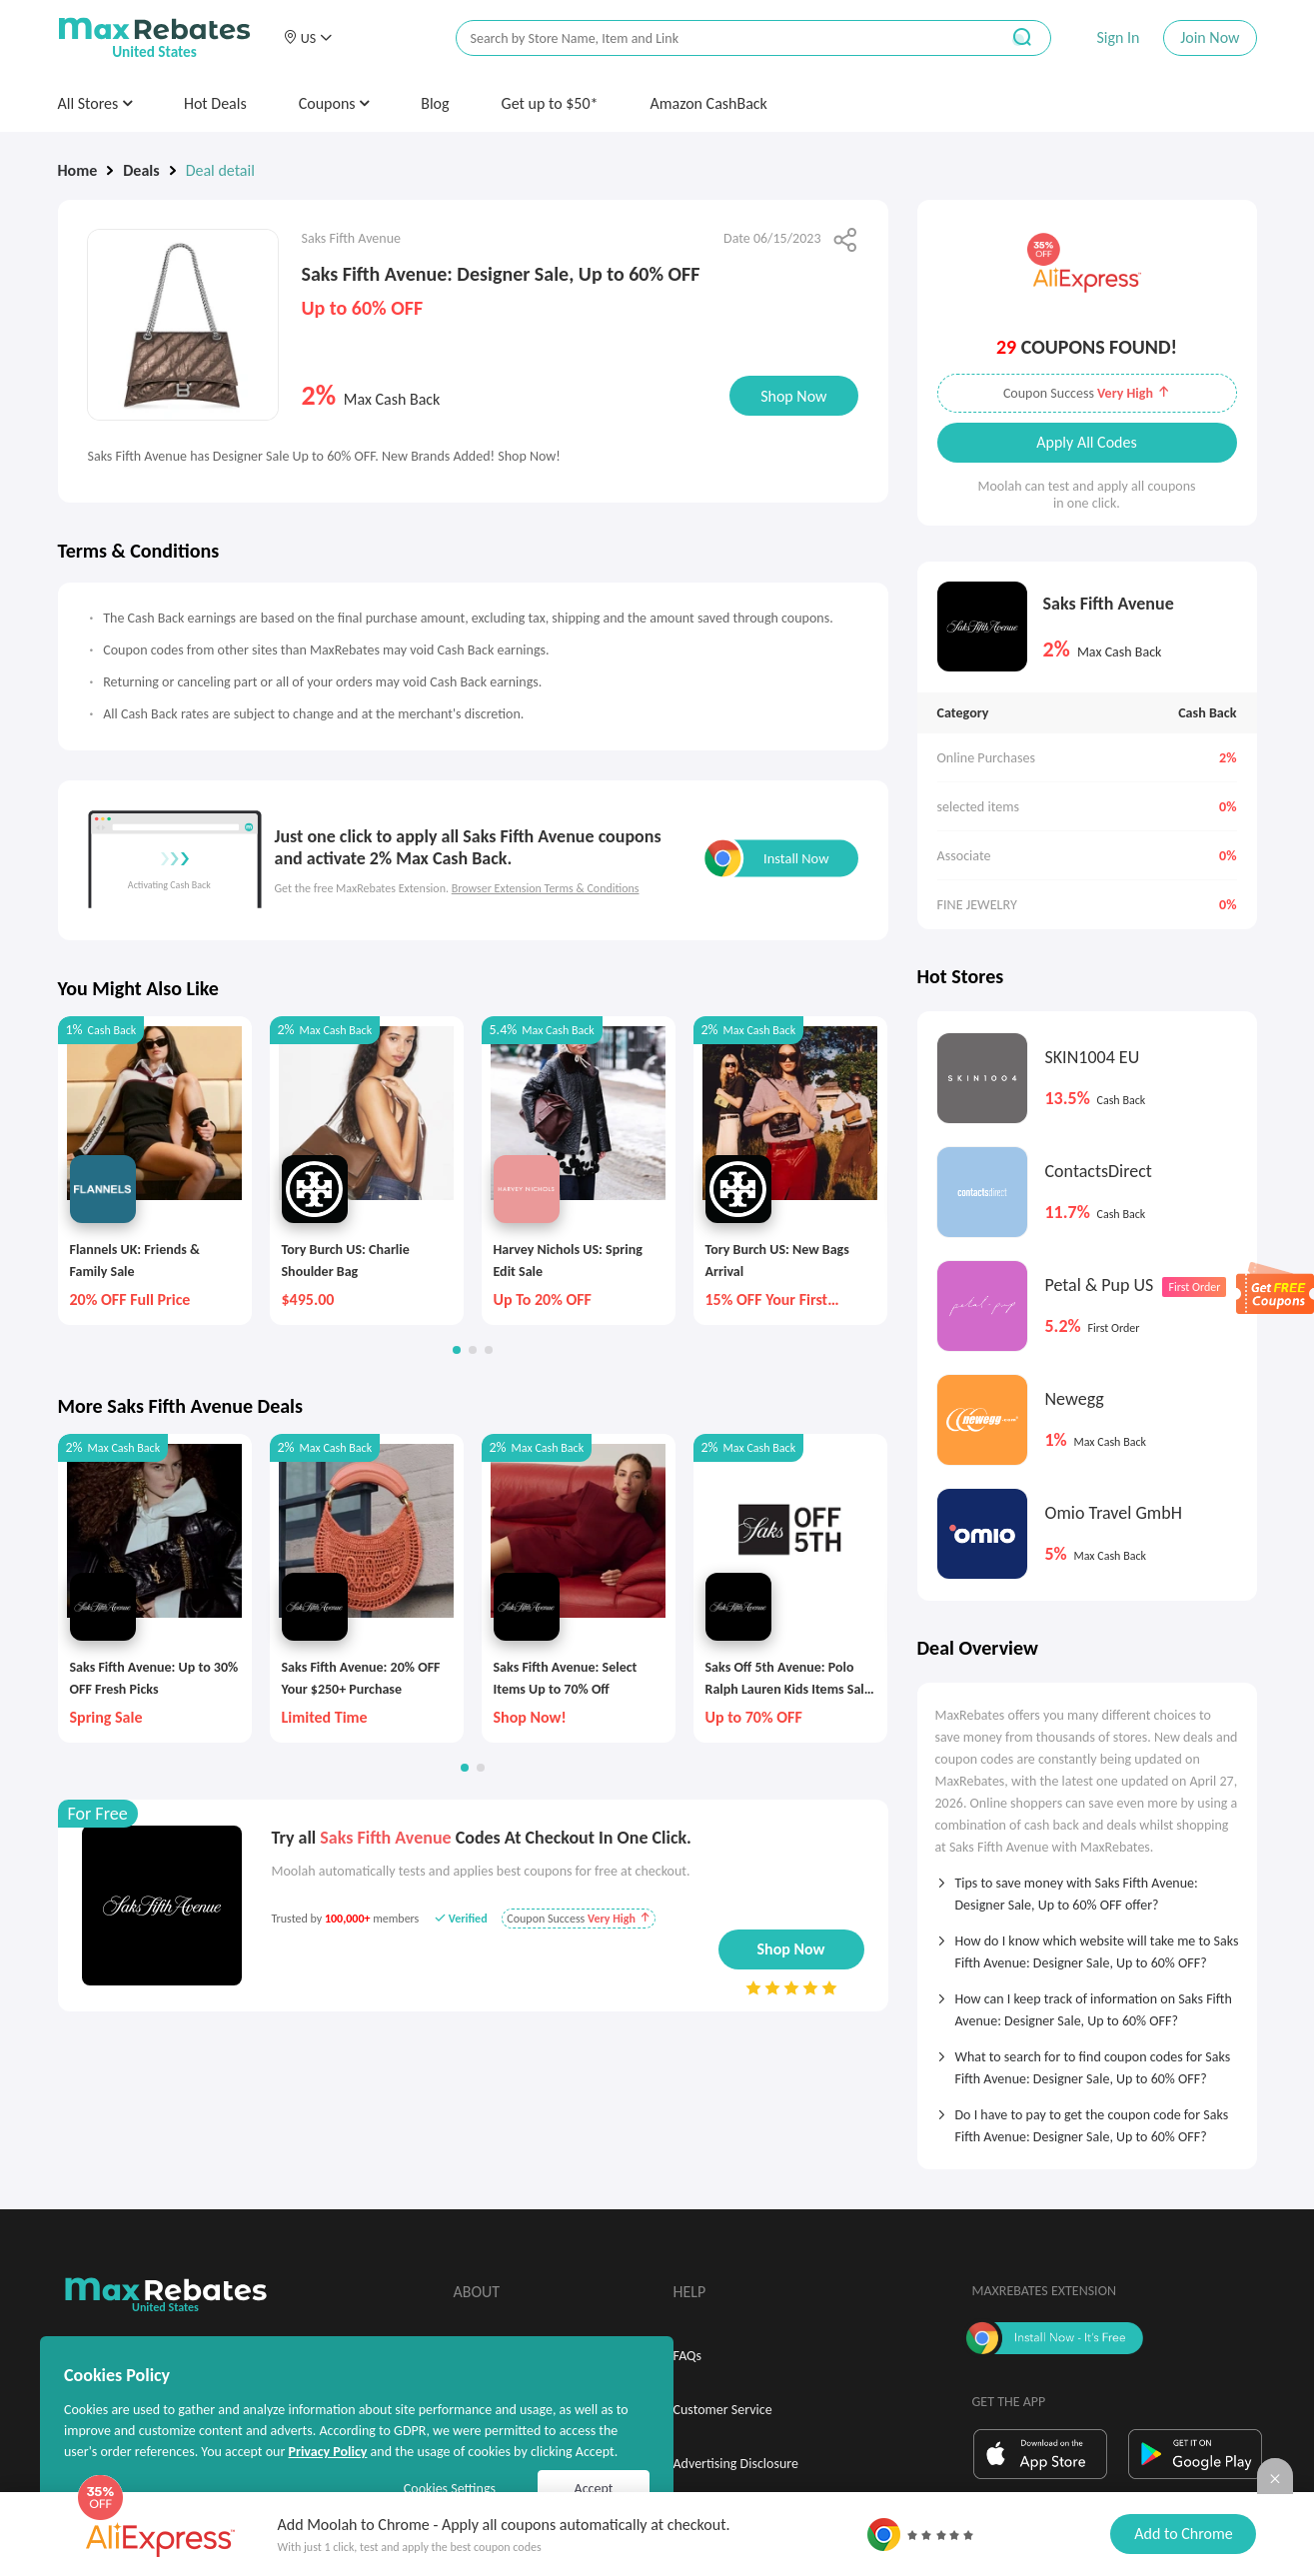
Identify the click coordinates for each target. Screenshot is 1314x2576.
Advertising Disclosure (735, 2463)
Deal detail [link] (220, 170)
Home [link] (78, 170)
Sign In (1117, 37)
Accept (594, 2488)
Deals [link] (141, 170)
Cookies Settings (450, 2488)
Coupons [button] (334, 103)
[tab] (1087, 1888)
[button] (308, 38)
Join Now (1209, 37)
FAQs (687, 2355)
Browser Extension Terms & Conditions (546, 888)
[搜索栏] (714, 38)
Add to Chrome (1183, 2533)
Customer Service (722, 2409)
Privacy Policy (327, 2451)
